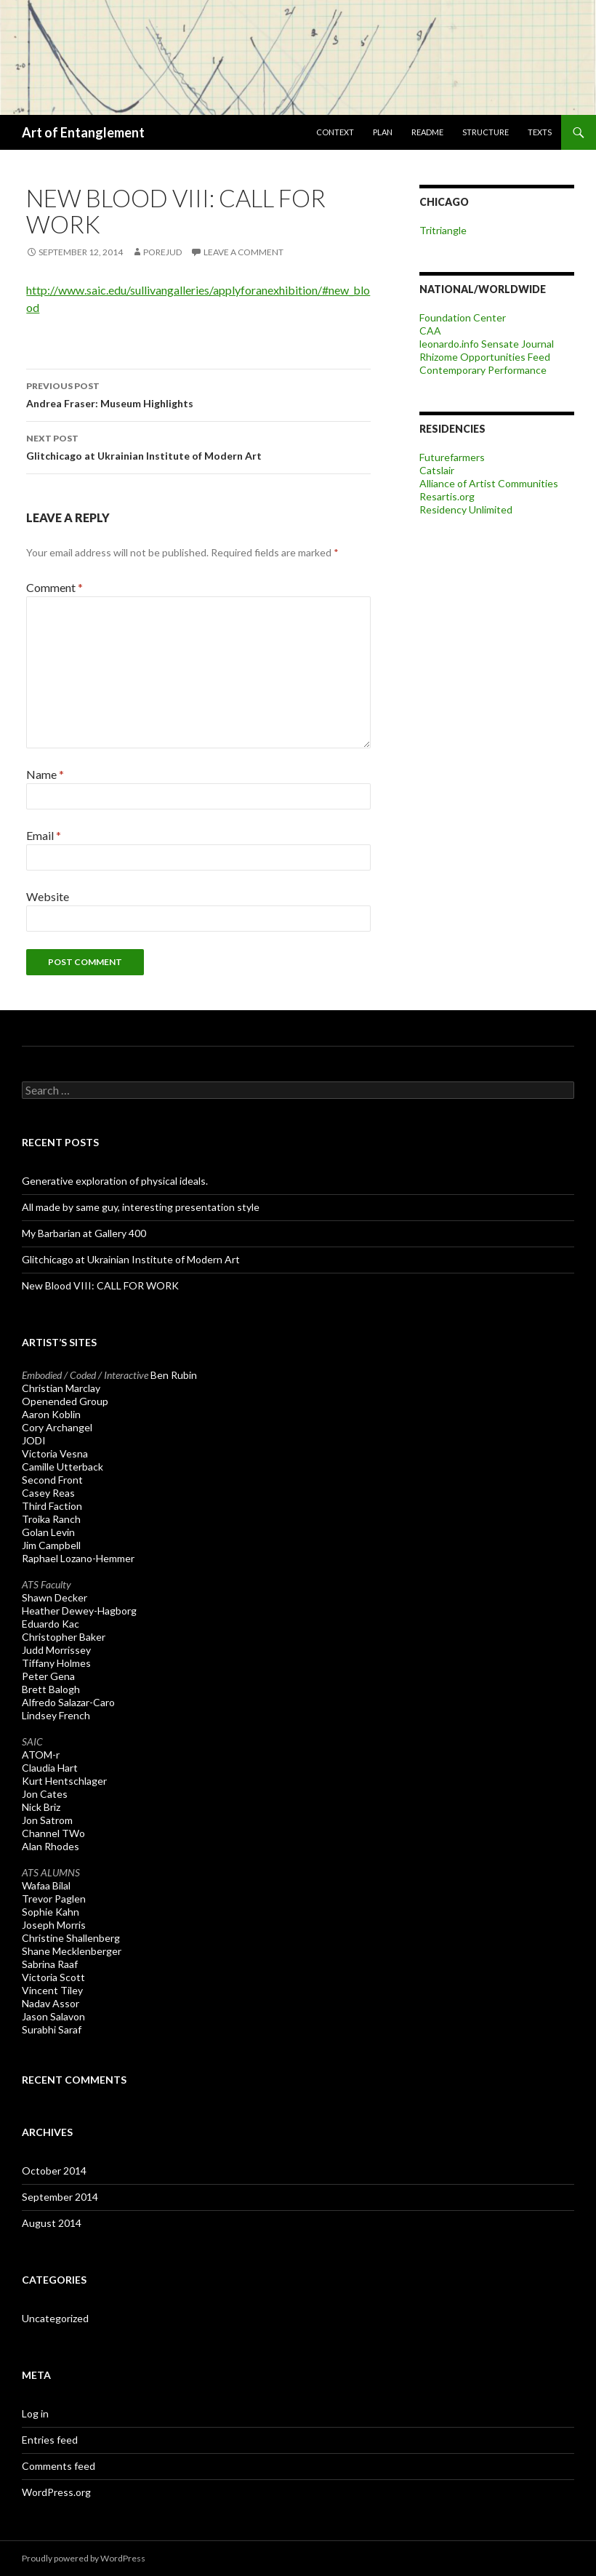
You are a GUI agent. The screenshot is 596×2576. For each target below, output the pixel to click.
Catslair (436, 470)
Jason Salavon (53, 2016)
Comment (54, 587)
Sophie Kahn (50, 1911)
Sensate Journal (517, 343)
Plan (382, 132)
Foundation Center (462, 317)
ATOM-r (41, 1754)
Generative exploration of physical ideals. (115, 1181)
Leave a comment (243, 252)
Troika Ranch (51, 1519)
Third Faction (52, 1506)
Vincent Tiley (52, 1990)
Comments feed (58, 2466)
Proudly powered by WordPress (83, 2558)
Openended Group (65, 1401)
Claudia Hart (50, 1767)
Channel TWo (53, 1833)
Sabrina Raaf (50, 1964)
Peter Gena (48, 1676)
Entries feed (50, 2439)
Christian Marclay (61, 1388)
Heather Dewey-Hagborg (79, 1610)
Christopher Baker (63, 1637)
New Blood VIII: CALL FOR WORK (100, 1285)
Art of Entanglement (83, 132)
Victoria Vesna (55, 1453)
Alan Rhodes (50, 1846)
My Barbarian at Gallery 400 (84, 1233)
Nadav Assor (50, 2003)
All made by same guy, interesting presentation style (140, 1207)
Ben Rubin (173, 1375)
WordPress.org (56, 2492)
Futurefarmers (452, 457)
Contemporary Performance (483, 370)
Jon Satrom (47, 1820)
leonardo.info (449, 343)
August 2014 (51, 2223)
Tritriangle (443, 230)
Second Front (52, 1479)
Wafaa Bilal (46, 1885)
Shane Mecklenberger (71, 1951)
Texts (540, 132)
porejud (162, 252)
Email (43, 835)
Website (47, 896)
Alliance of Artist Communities (488, 483)
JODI (34, 1440)
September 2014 (60, 2197)
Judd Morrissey (56, 1650)
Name (45, 774)
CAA (430, 330)
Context (335, 132)
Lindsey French (56, 1715)
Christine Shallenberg (71, 1938)
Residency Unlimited (465, 509)
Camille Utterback (62, 1466)
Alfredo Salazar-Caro (68, 1702)
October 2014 (54, 2170)
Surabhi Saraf (51, 2029)
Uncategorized (55, 2318)
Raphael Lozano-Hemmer (78, 1558)
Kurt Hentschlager (64, 1781)
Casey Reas (48, 1493)
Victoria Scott (53, 1977)
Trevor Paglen (54, 1898)
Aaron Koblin (51, 1414)
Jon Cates (45, 1794)
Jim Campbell (51, 1545)
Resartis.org (447, 496)
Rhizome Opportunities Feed (484, 357)
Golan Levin (48, 1532)
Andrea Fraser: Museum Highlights (198, 393)
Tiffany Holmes (56, 1663)
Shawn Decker (54, 1597)
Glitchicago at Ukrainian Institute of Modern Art (198, 446)
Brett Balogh (51, 1689)
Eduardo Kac (50, 1623)
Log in (35, 2413)
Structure (485, 132)
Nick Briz (41, 1807)
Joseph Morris (54, 1925)
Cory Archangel (57, 1427)
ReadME (427, 132)
